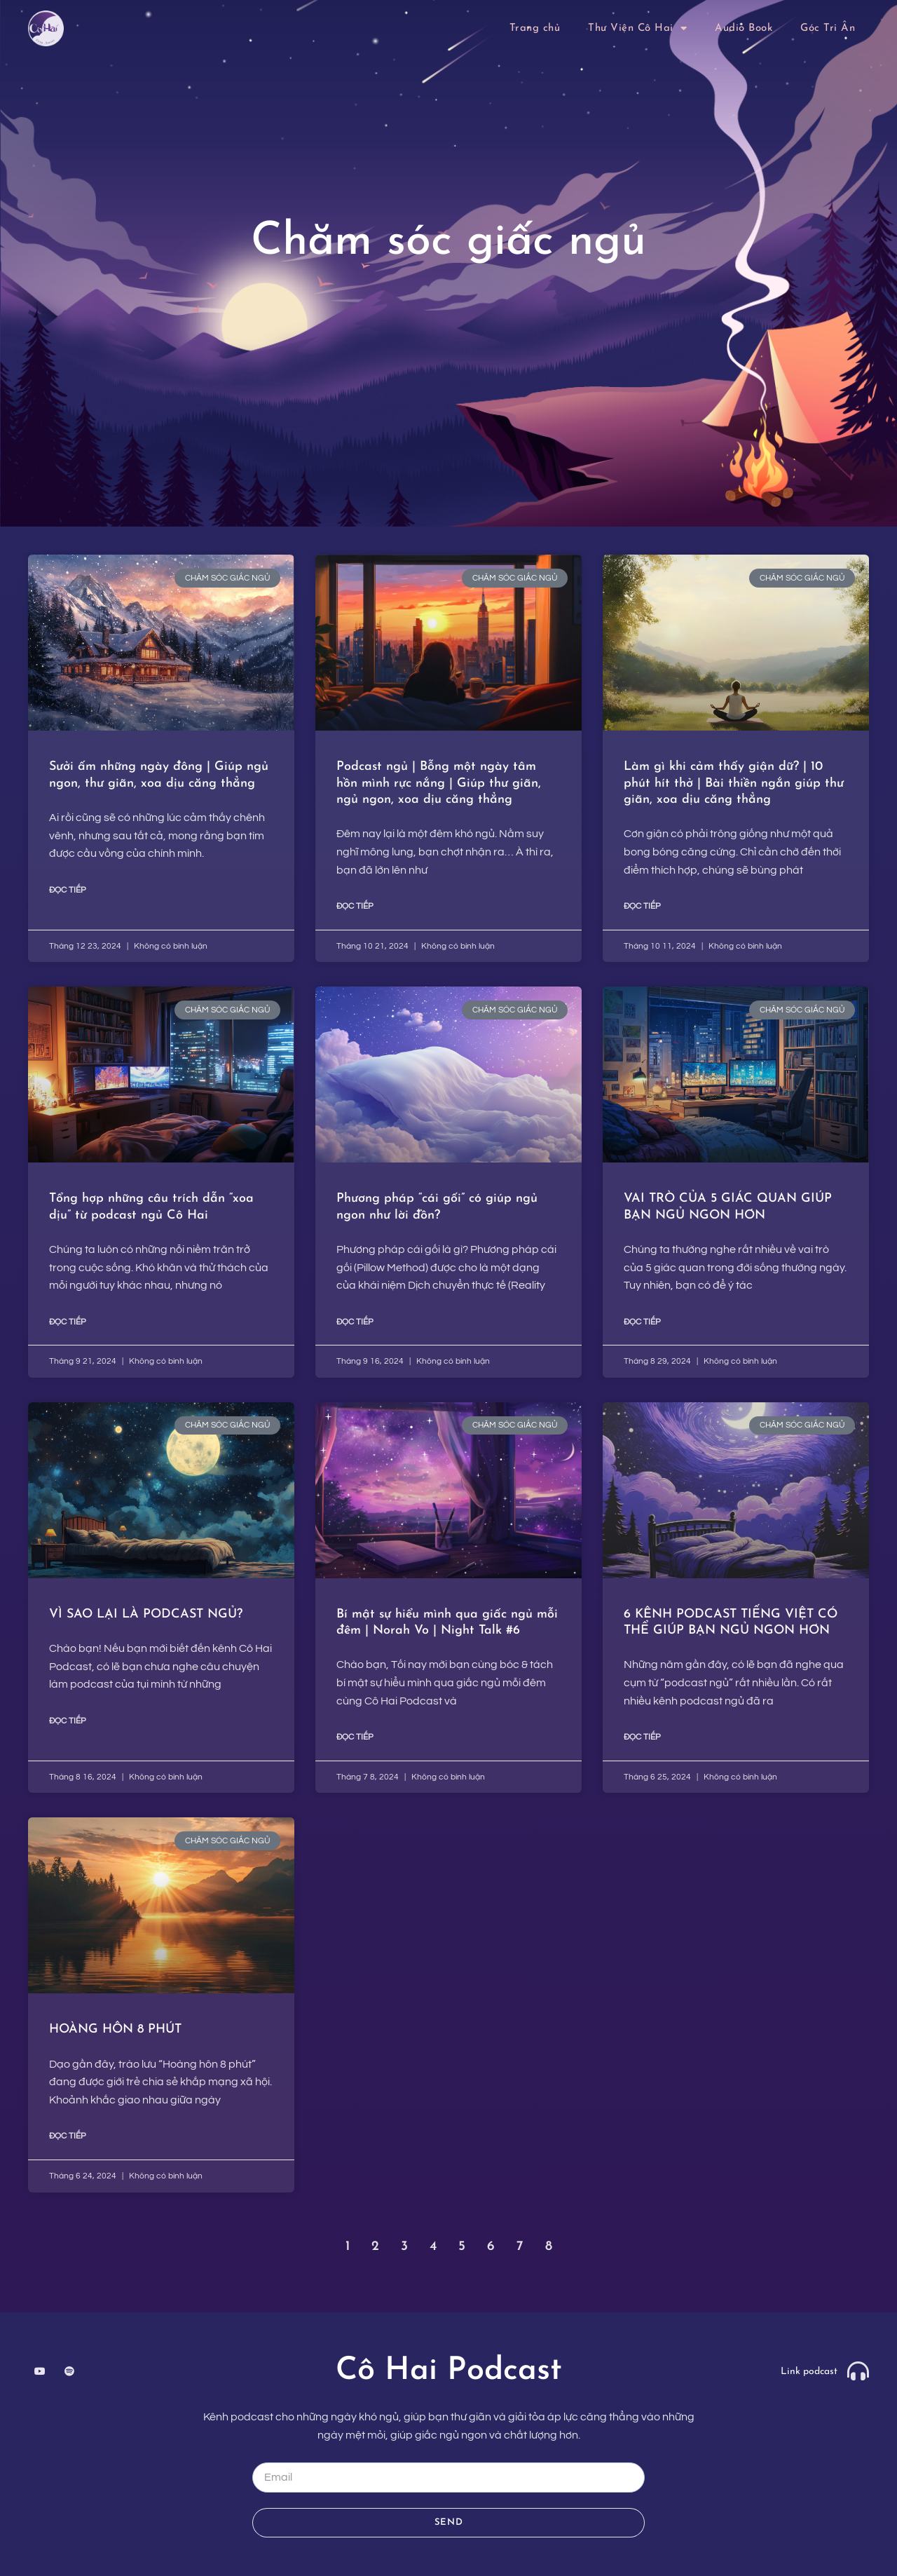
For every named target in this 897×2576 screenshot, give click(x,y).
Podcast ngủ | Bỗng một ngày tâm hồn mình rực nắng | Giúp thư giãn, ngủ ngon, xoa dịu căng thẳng (438, 783)
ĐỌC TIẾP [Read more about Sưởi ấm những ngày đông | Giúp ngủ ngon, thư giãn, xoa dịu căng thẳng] (67, 890)
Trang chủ (535, 28)
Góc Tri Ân (827, 28)
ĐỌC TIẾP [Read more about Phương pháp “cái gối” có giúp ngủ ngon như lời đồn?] (355, 1322)
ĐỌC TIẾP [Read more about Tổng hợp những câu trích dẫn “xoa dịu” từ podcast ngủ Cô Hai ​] (67, 1322)
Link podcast (809, 2371)
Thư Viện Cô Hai (637, 28)
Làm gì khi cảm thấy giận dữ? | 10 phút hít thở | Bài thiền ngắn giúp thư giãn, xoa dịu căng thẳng (734, 783)
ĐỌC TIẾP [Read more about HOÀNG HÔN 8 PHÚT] (67, 2136)
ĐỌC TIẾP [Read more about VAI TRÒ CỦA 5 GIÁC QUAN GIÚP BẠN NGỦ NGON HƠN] (642, 1322)
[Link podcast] (858, 2371)
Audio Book (743, 28)
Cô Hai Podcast (449, 2371)
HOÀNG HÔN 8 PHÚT (117, 2029)
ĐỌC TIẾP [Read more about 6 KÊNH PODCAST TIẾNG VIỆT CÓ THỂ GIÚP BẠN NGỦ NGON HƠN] (642, 1737)
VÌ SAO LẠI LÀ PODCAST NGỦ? (145, 1614)
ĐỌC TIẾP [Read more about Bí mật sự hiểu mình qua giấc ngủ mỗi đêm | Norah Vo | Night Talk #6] (355, 1737)
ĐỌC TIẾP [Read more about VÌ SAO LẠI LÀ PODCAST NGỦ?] (67, 1721)
